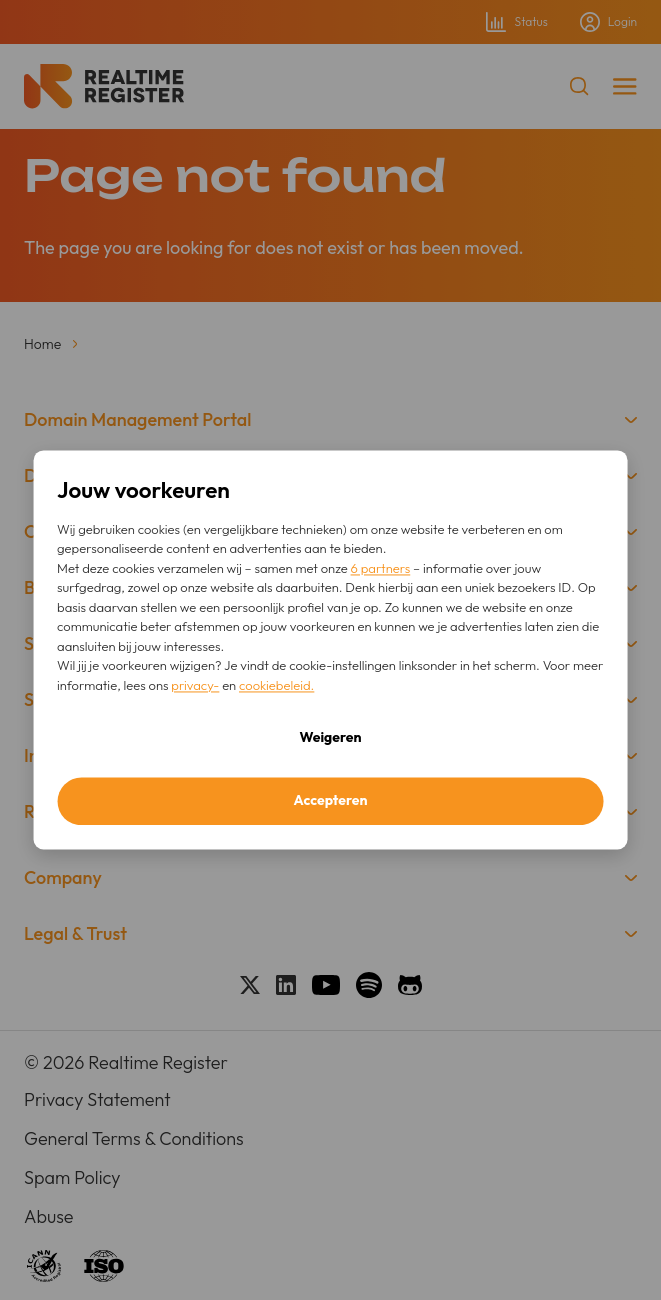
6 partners (381, 568)
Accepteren (331, 801)
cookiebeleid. (276, 685)
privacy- (195, 685)
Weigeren (331, 738)
